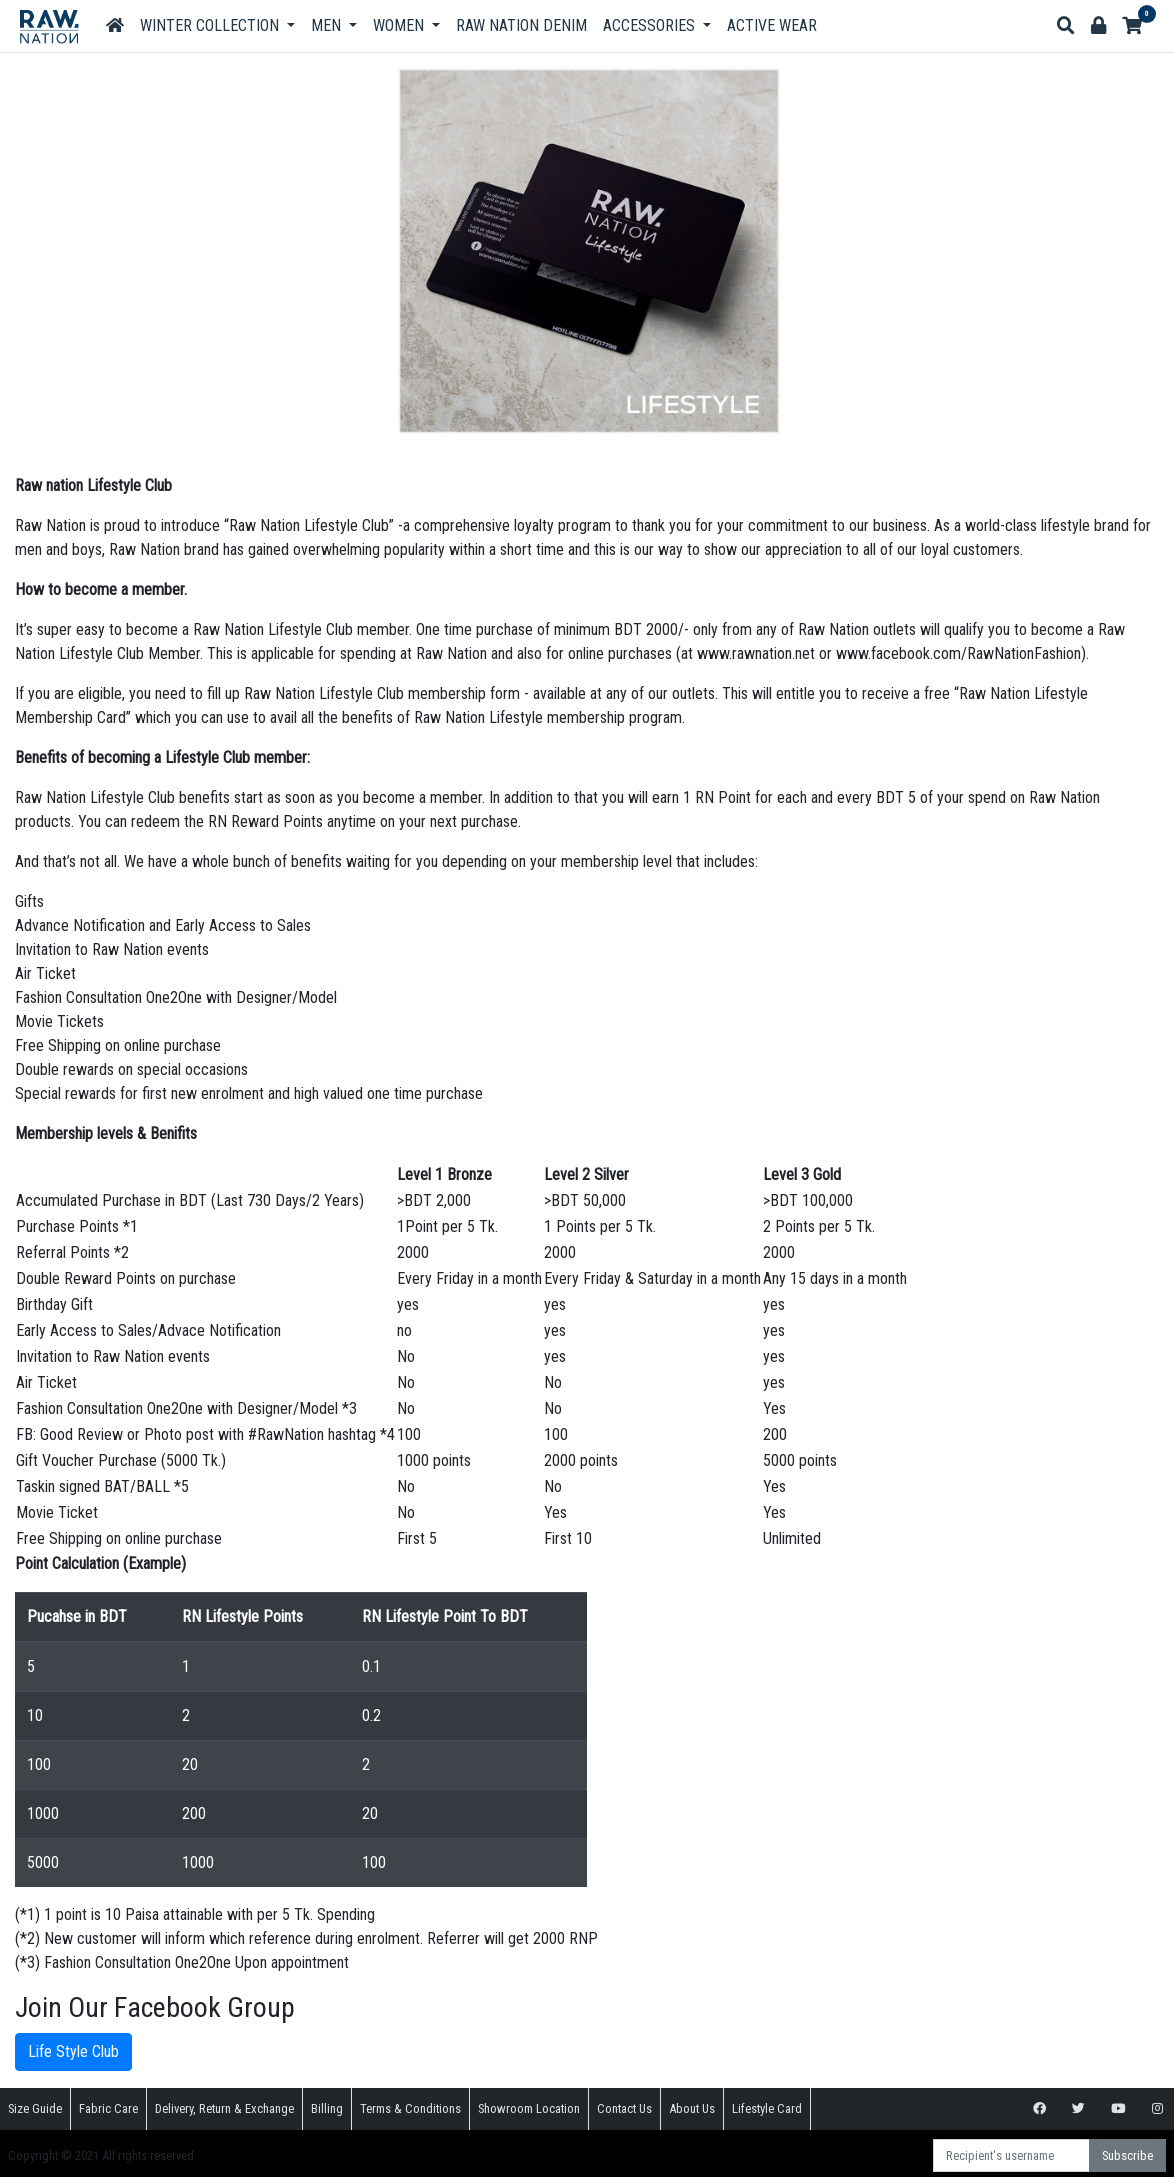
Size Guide (35, 2108)
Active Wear (772, 25)
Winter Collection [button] (211, 25)
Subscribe (1127, 2155)
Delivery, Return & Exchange (224, 2108)
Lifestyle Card (767, 2108)
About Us (692, 2108)
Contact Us (624, 2108)
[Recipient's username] (1011, 2155)
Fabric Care (108, 2108)
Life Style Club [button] (73, 2051)
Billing (327, 2108)
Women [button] (400, 25)
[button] (1066, 26)
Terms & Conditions (410, 2108)
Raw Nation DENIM (521, 25)
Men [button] (328, 25)
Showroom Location (529, 2108)
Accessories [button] (651, 25)
